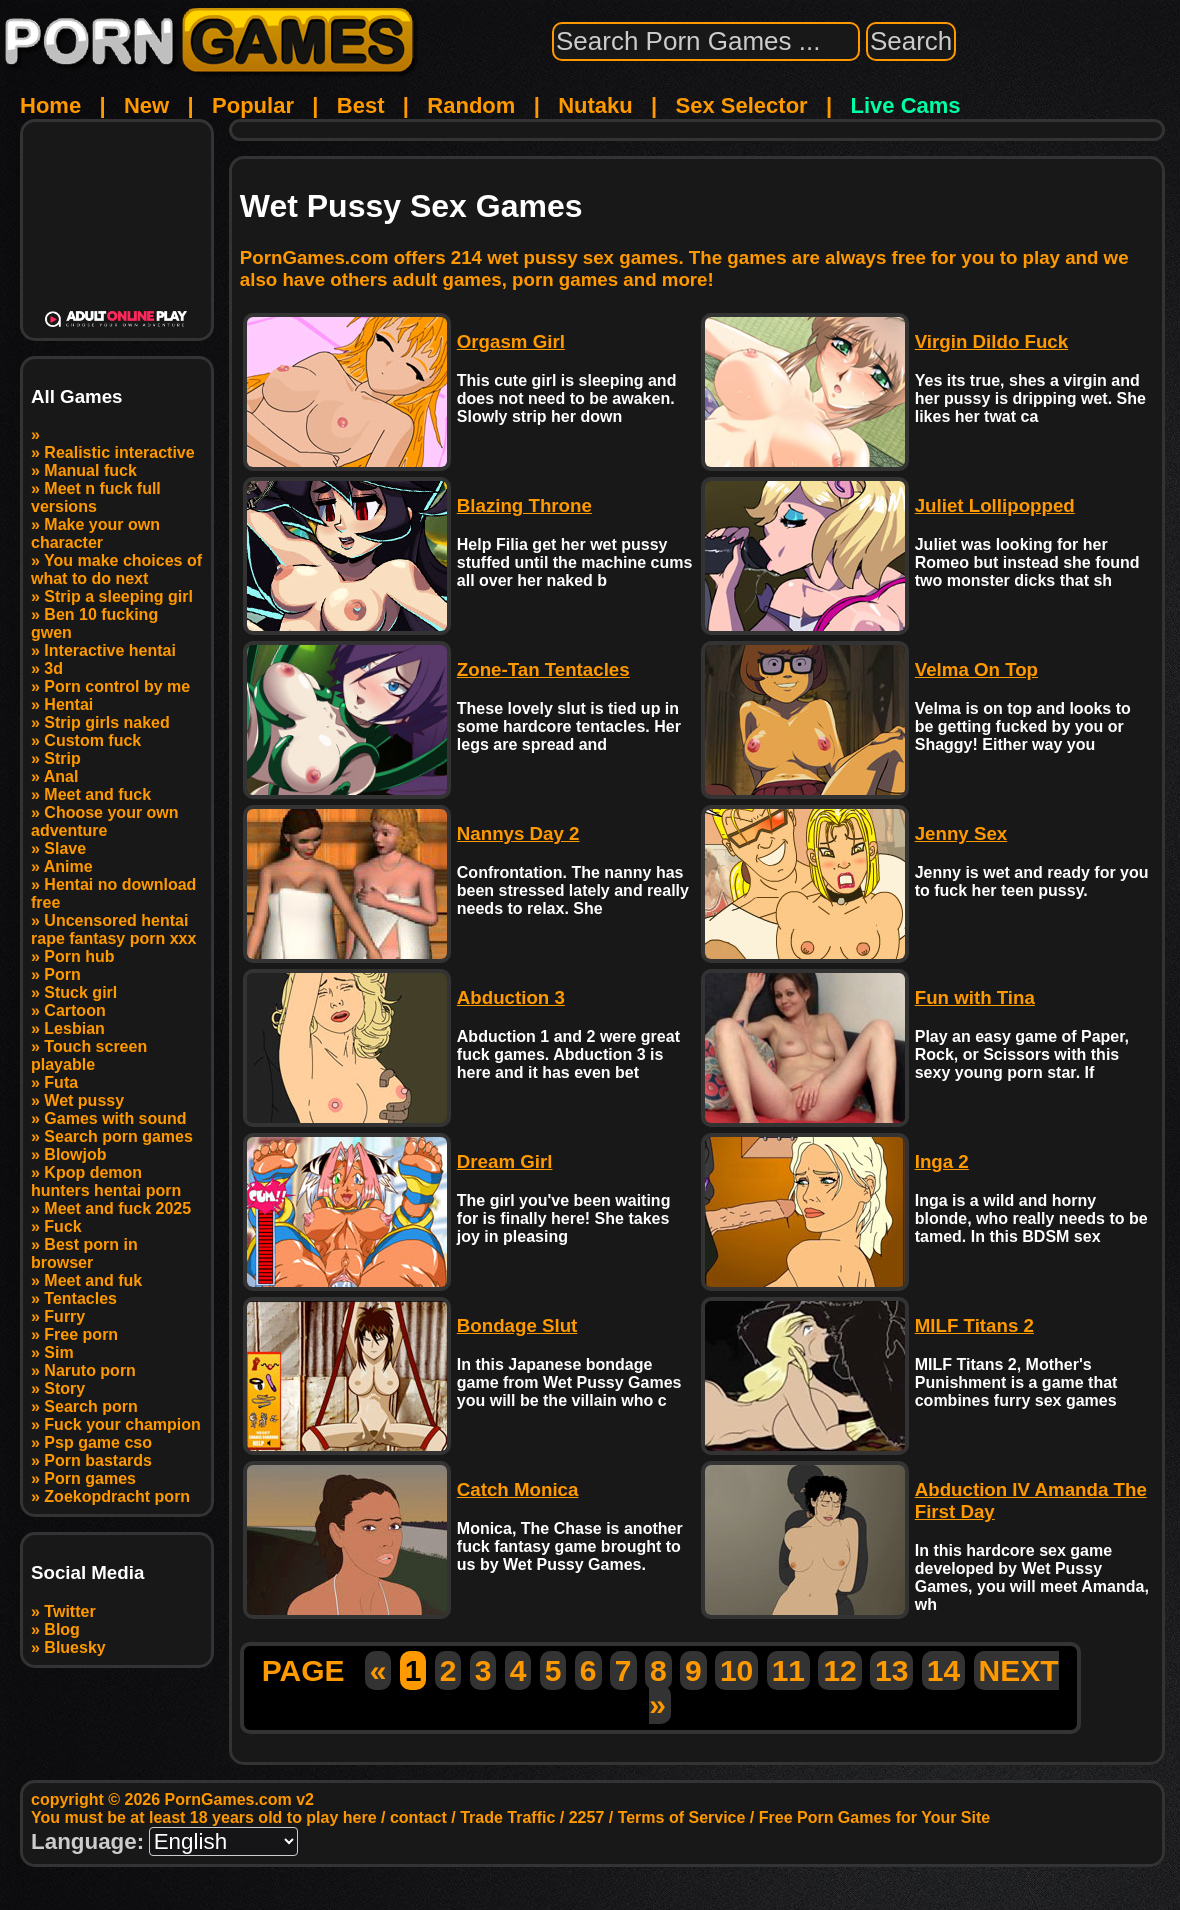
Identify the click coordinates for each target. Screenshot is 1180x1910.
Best (361, 105)
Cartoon (74, 1010)
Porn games (90, 1478)
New (146, 105)
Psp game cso (98, 1442)
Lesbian (74, 1028)
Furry (64, 1316)
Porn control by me (117, 686)
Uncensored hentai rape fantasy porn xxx (113, 929)
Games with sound (115, 1118)
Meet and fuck (97, 794)
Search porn (90, 1406)
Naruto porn (90, 1370)
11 (788, 1670)
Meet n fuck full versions (96, 497)
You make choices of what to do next (116, 569)
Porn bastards (98, 1460)
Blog (62, 1629)
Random (471, 105)
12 (839, 1670)
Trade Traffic (507, 1817)
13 (891, 1670)
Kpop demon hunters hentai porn (106, 1181)
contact (418, 1817)
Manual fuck (90, 470)
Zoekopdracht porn (117, 1496)
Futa (61, 1082)
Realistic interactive (119, 452)
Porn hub (79, 956)
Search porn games (118, 1136)
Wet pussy (84, 1100)
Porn (62, 974)
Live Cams (906, 105)
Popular (253, 105)
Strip (62, 758)
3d (53, 668)
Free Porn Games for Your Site (874, 1817)
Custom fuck (92, 740)
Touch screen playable (89, 1055)
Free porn (81, 1334)
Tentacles (80, 1298)
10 (736, 1670)
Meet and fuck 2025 (117, 1208)
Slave (65, 848)
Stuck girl (80, 992)
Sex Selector (742, 105)
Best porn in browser (84, 1253)
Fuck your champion (122, 1424)
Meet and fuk (93, 1280)
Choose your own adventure (105, 821)
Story (64, 1388)
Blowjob (75, 1154)
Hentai (68, 704)
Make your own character (95, 533)
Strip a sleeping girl (118, 596)
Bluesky (74, 1647)
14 (943, 1670)
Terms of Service (682, 1817)
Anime (68, 866)
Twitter (69, 1611)
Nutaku (595, 105)
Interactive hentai (110, 650)
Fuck (62, 1226)
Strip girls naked (106, 722)
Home (50, 105)
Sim (58, 1352)
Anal (61, 776)
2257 (587, 1817)
